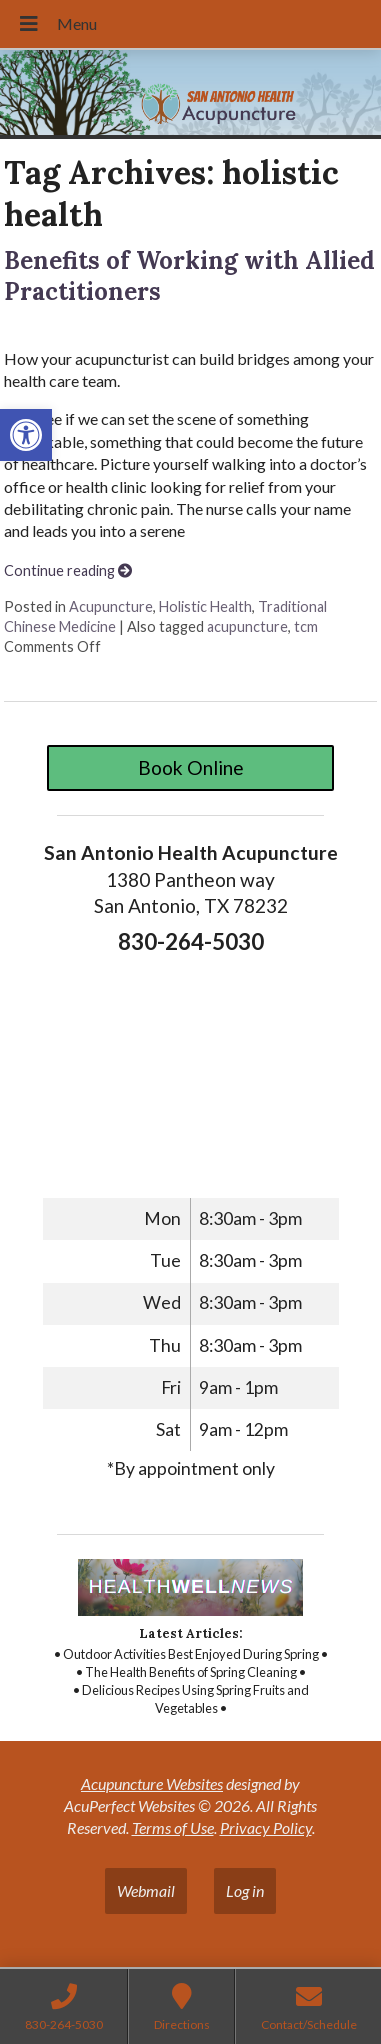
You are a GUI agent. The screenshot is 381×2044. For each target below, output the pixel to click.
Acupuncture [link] (111, 606)
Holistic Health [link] (205, 606)
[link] (26, 435)
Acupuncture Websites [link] (152, 1783)
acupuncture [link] (247, 626)
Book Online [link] (191, 767)
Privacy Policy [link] (266, 1827)
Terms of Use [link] (173, 1827)
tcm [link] (306, 626)
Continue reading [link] (68, 570)
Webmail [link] (146, 1890)
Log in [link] (245, 1890)
